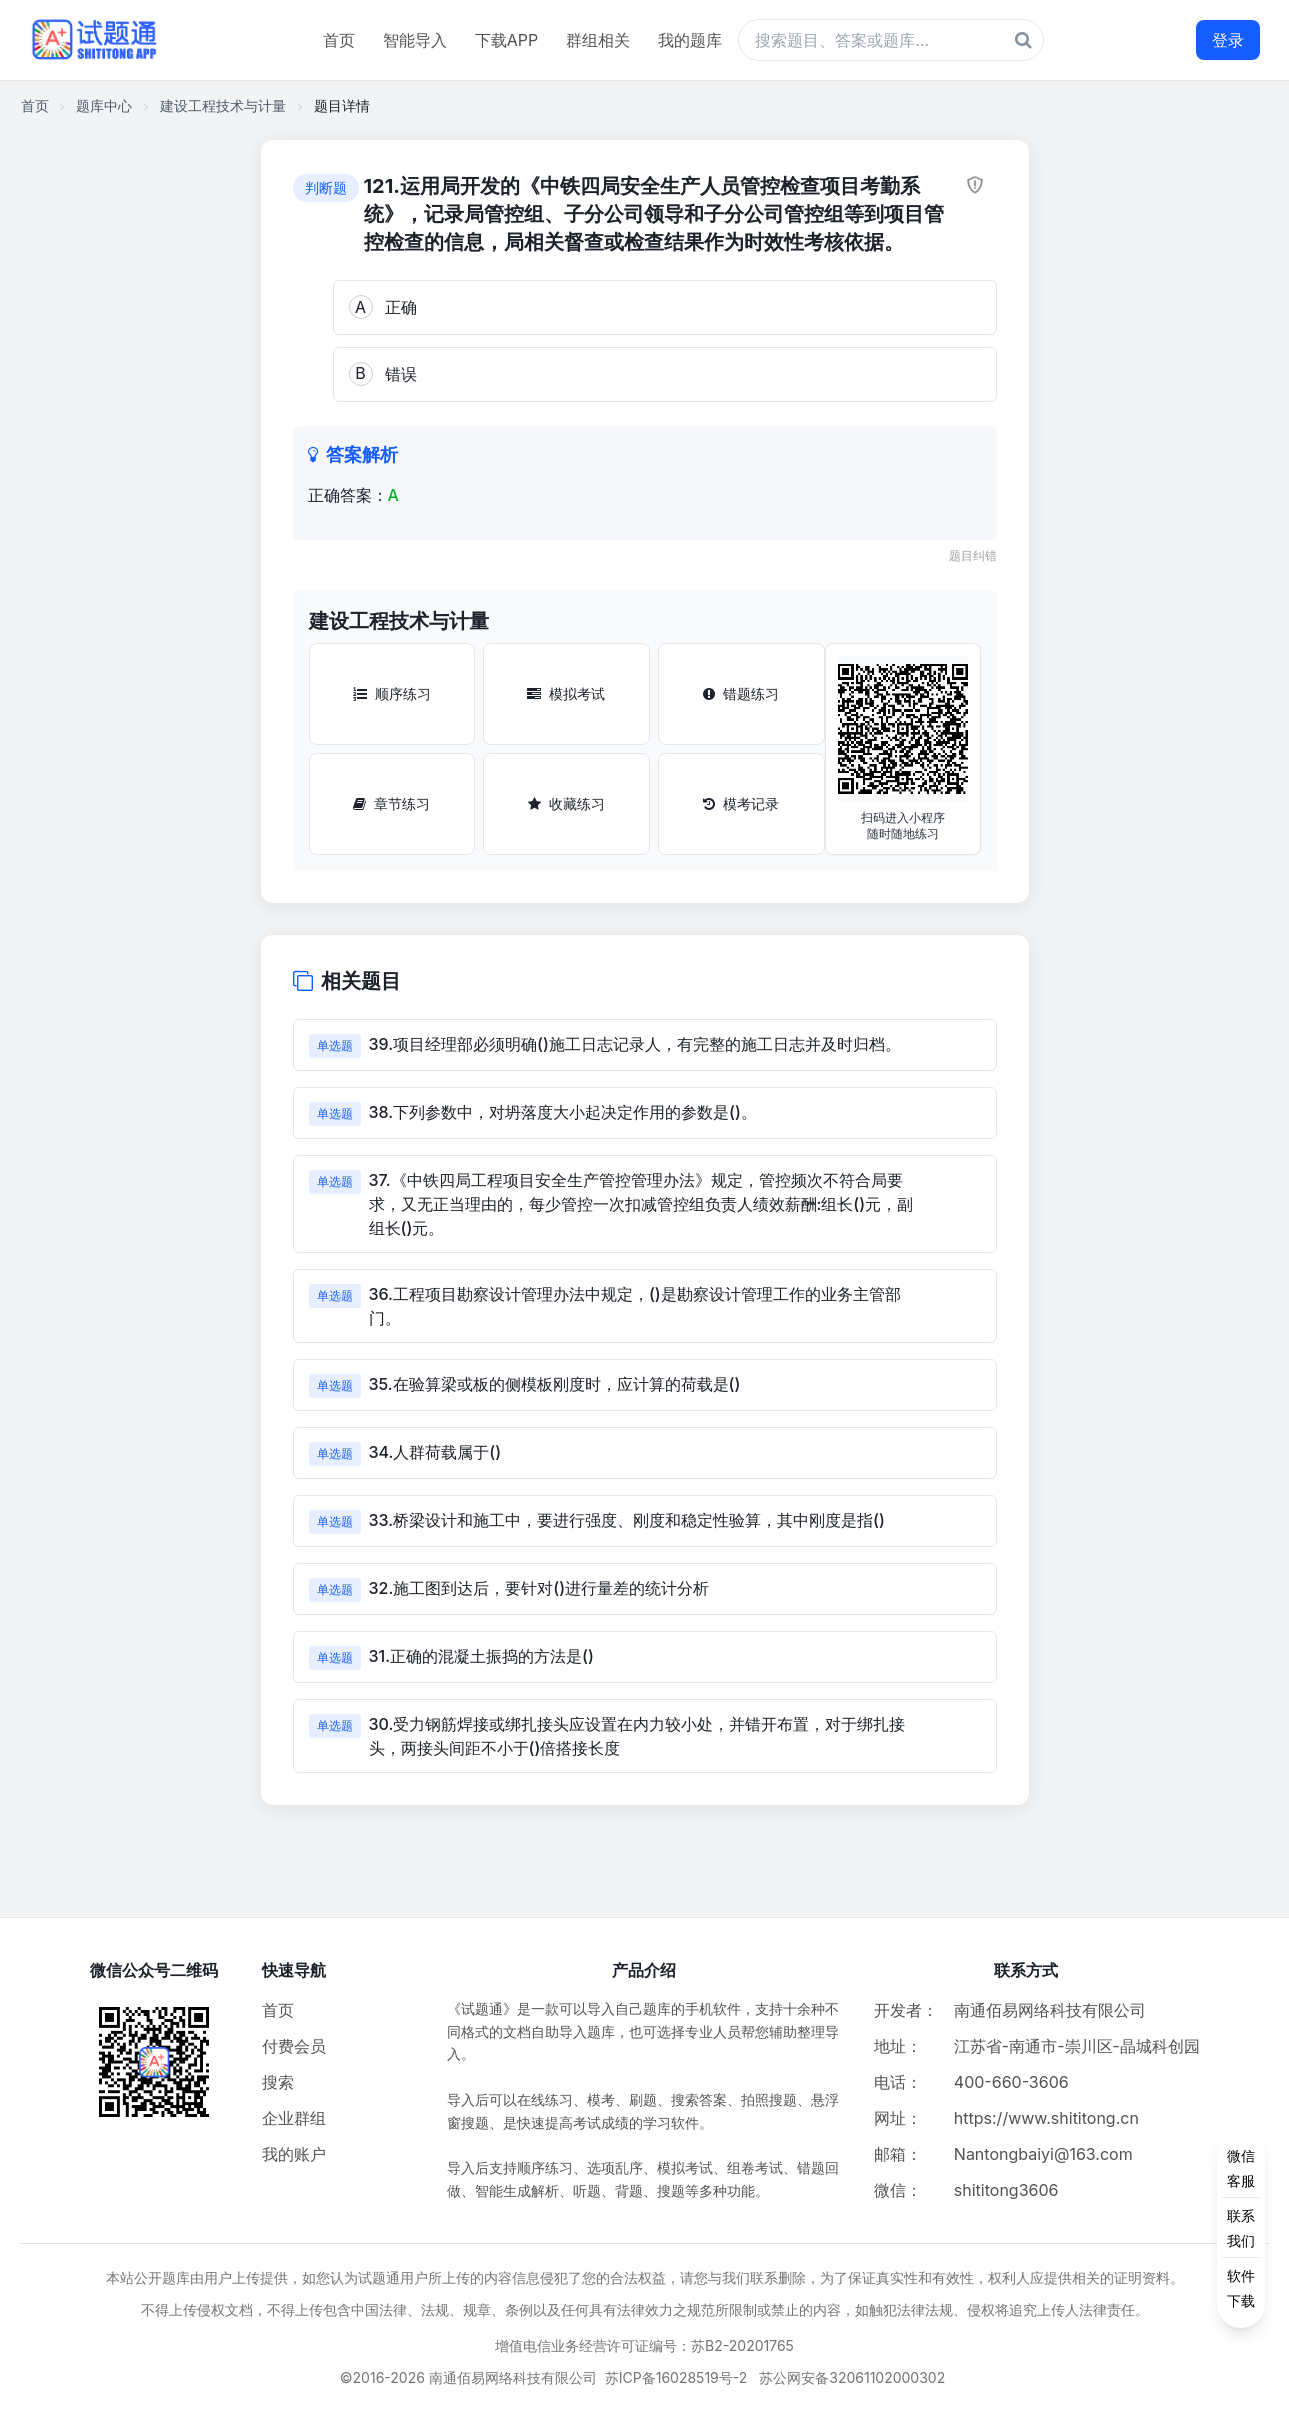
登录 (1228, 40)
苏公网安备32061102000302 (852, 2377)
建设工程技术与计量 (223, 105)
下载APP (506, 40)
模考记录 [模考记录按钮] (741, 803)
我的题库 (690, 40)
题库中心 (104, 105)
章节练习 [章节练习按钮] (391, 803)
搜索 (278, 2082)
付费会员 (294, 2046)
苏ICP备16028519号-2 (676, 2377)
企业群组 (294, 2118)
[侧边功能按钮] (1241, 2228)
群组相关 (598, 40)
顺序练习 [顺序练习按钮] (392, 693)
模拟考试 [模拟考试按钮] (566, 693)
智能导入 (415, 40)
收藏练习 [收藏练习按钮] (566, 803)
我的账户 (294, 2154)
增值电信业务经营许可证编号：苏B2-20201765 (644, 2345)
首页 (339, 40)
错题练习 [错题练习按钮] (741, 693)
